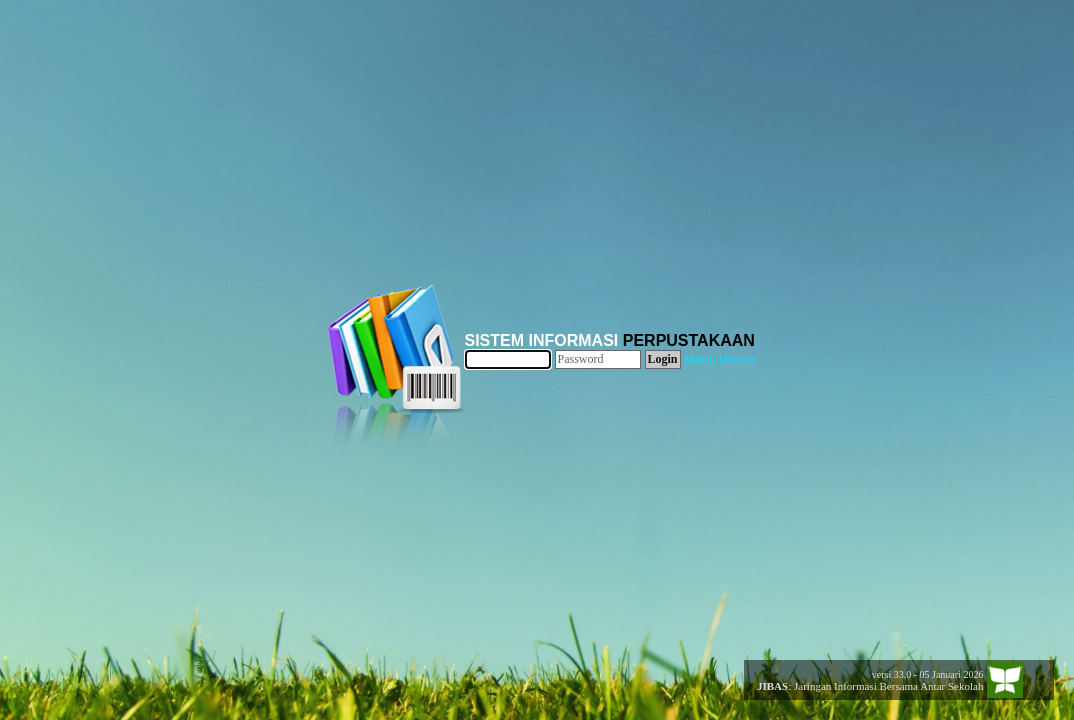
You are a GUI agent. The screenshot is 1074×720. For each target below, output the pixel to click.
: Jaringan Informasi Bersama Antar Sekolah (864, 686)
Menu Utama (720, 360)
